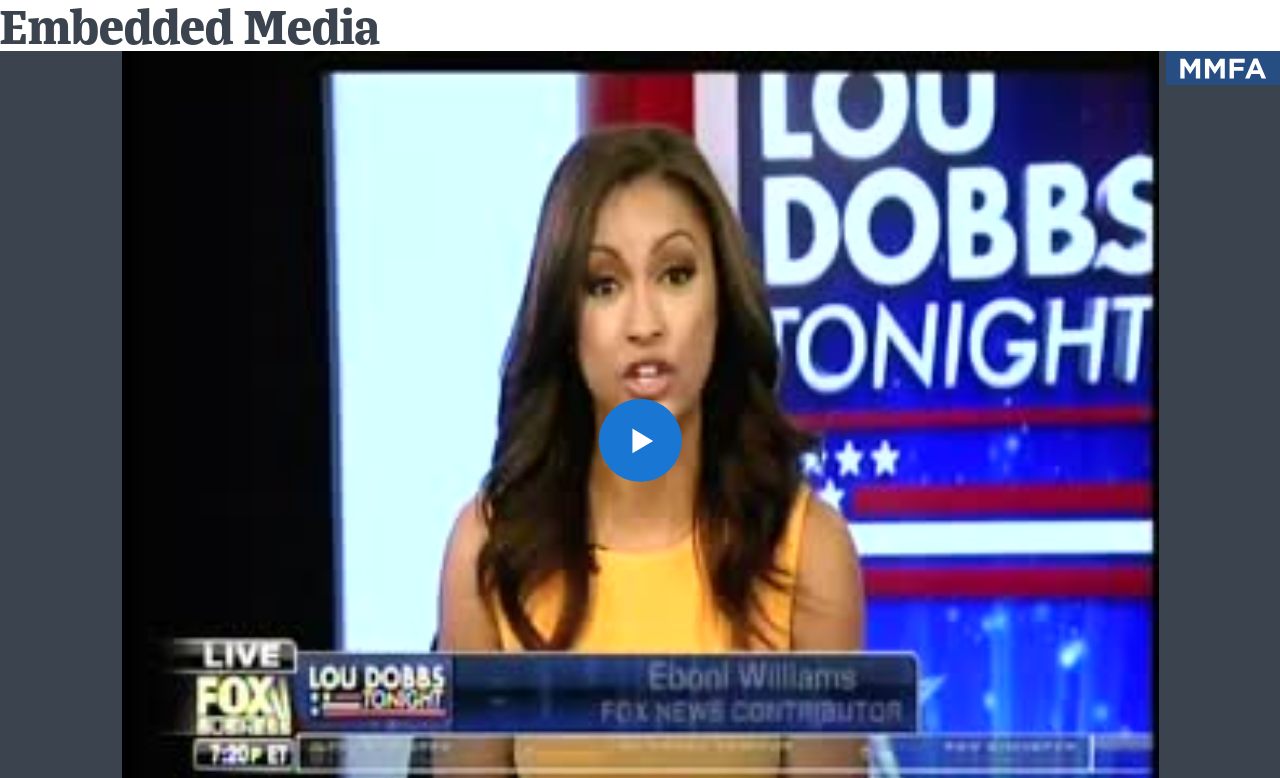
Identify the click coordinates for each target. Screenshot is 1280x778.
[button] (639, 439)
